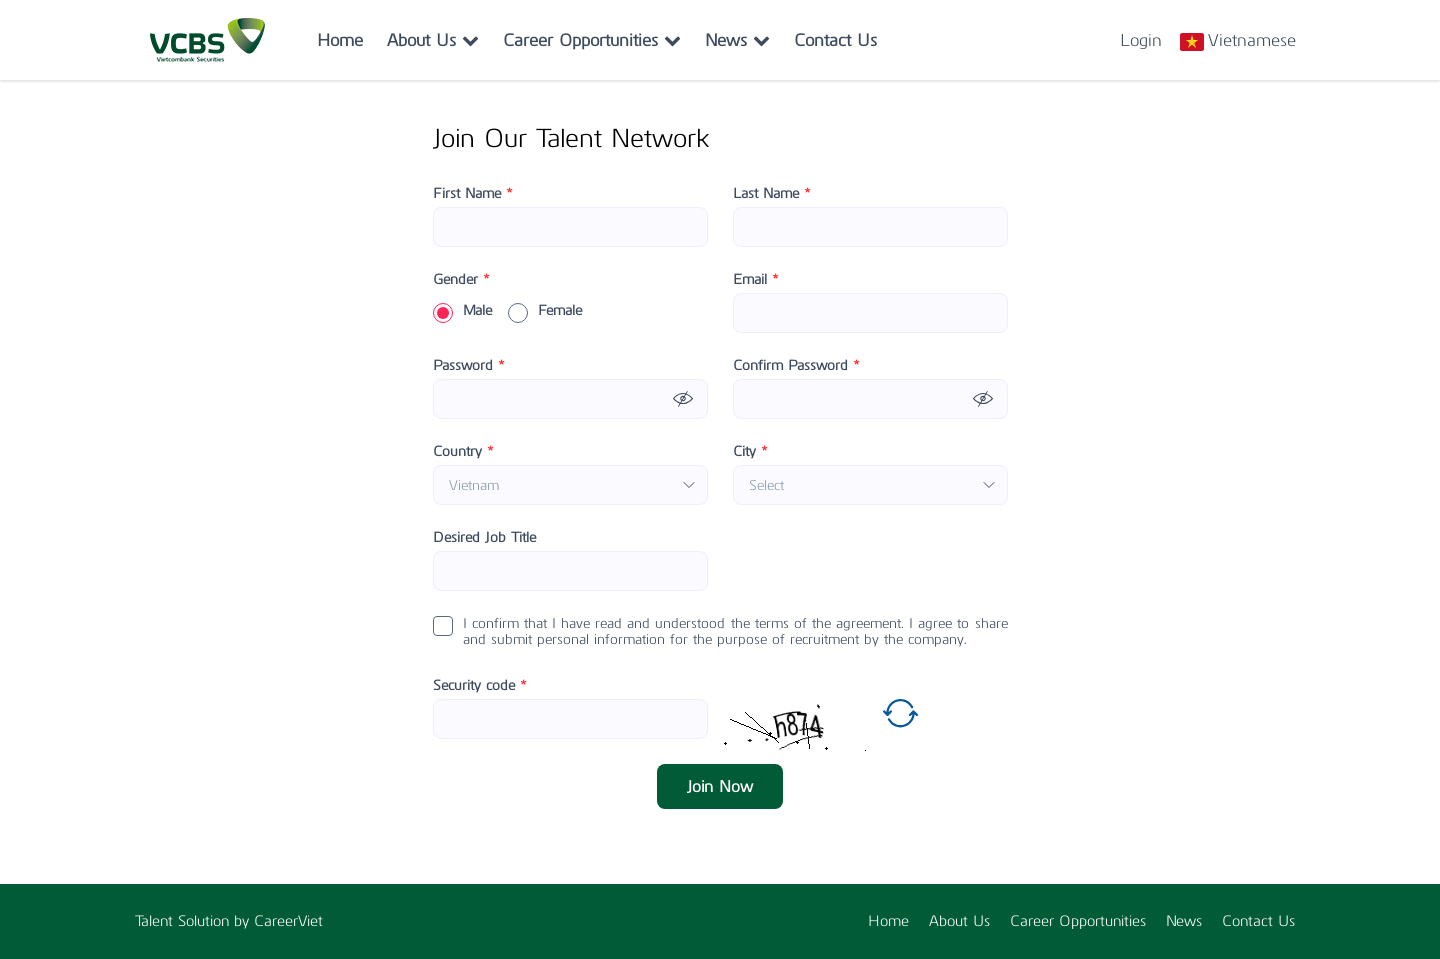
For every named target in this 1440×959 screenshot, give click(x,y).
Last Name (772, 194)
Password (469, 366)
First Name (473, 194)
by (244, 921)
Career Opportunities (592, 40)
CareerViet (288, 921)
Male (462, 311)
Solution (206, 921)
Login (1141, 40)
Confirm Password (796, 366)
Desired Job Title (484, 538)
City (750, 452)
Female (545, 311)
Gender (461, 280)
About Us (433, 40)
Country (463, 452)
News (737, 40)
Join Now (720, 786)
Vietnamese (1252, 40)
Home (340, 40)
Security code (480, 686)
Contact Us (835, 40)
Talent (156, 921)
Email (756, 280)
